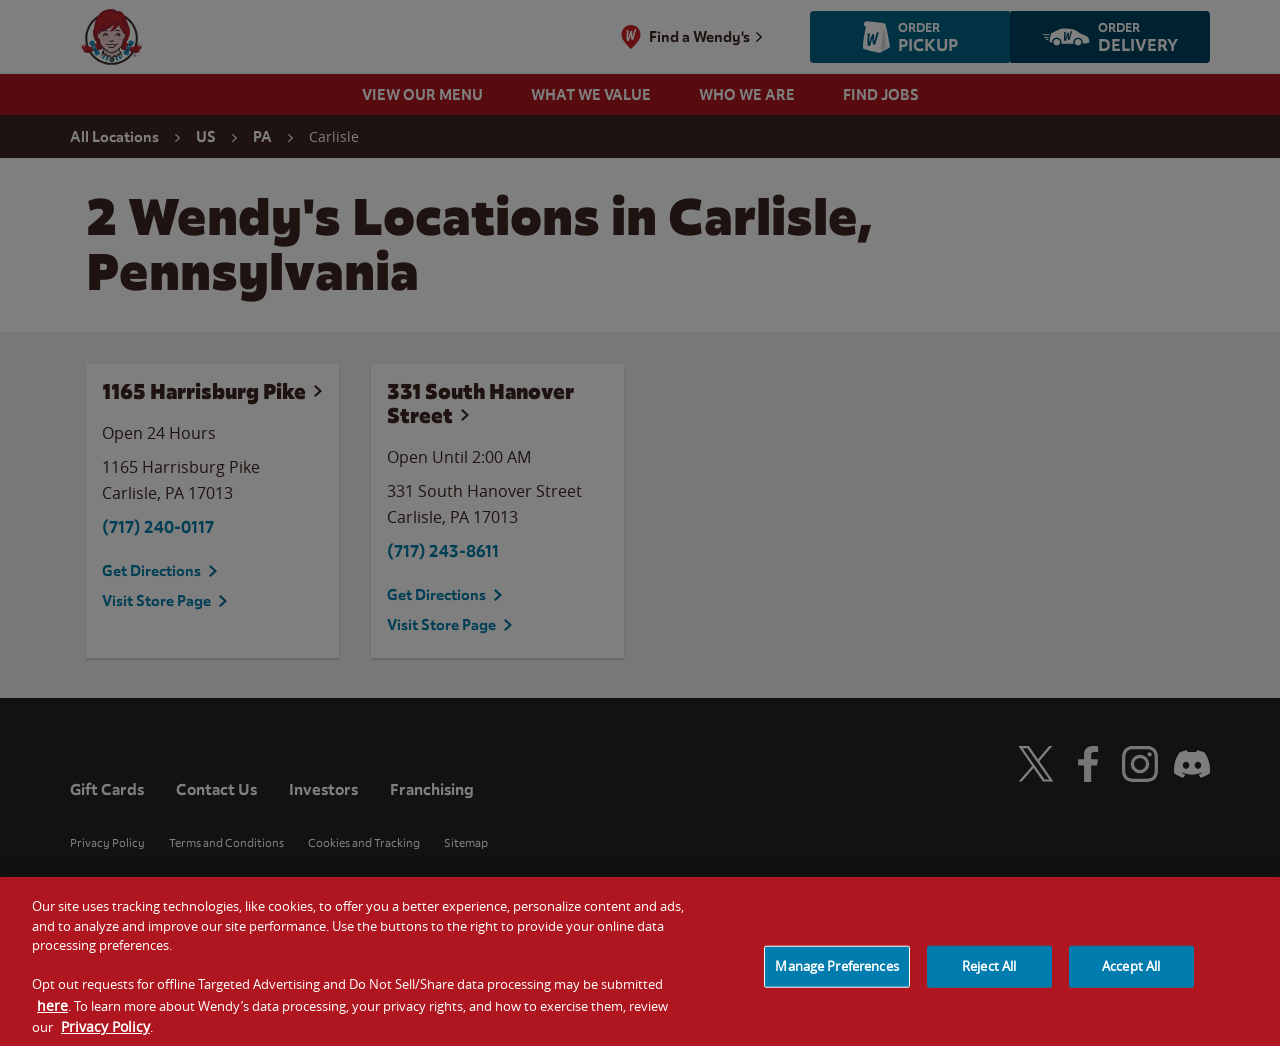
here (52, 1014)
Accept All (1131, 976)
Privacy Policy (105, 1036)
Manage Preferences (836, 976)
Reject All (989, 976)
